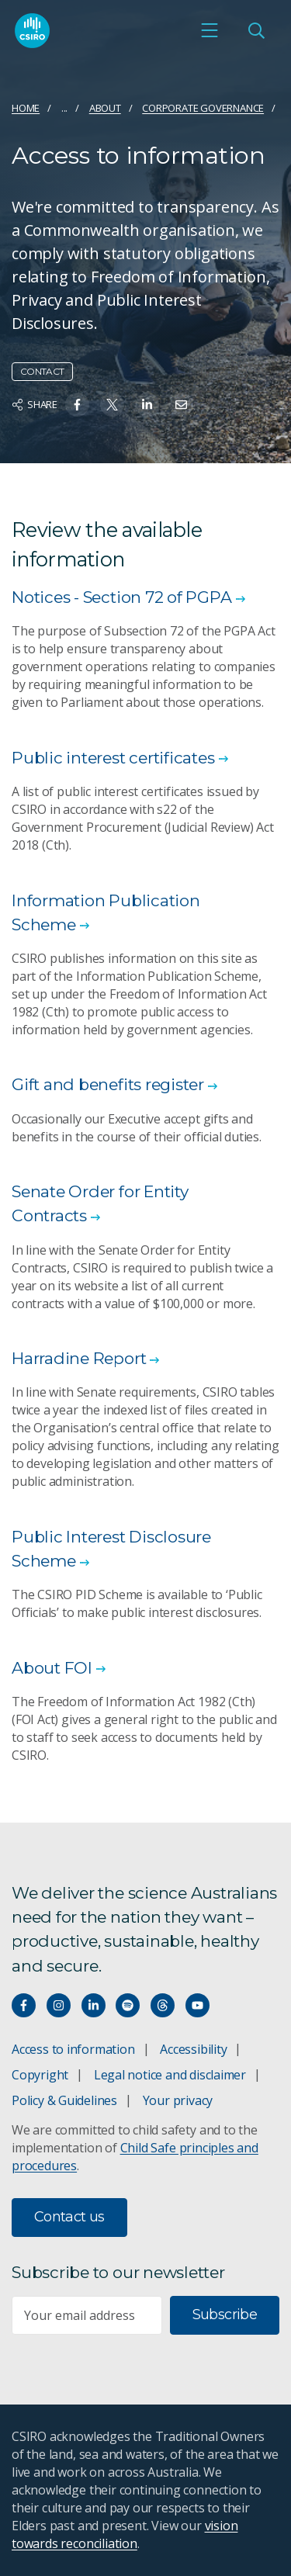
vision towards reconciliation (124, 2534)
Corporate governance (203, 108)
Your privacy (178, 2100)
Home (26, 108)
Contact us (69, 2216)
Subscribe (224, 2314)
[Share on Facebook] (77, 405)
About (105, 108)
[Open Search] (256, 30)
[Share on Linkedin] (147, 405)
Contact (42, 371)
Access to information (73, 2049)
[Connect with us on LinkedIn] (93, 2005)
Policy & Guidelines (64, 2100)
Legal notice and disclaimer (170, 2074)
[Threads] (163, 2005)
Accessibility (193, 2049)
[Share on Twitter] (112, 405)
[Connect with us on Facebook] (24, 2005)
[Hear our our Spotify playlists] (128, 2005)
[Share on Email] (181, 405)
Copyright (40, 2074)
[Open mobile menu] (209, 30)
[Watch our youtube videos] (197, 2005)
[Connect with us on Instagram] (59, 2005)
